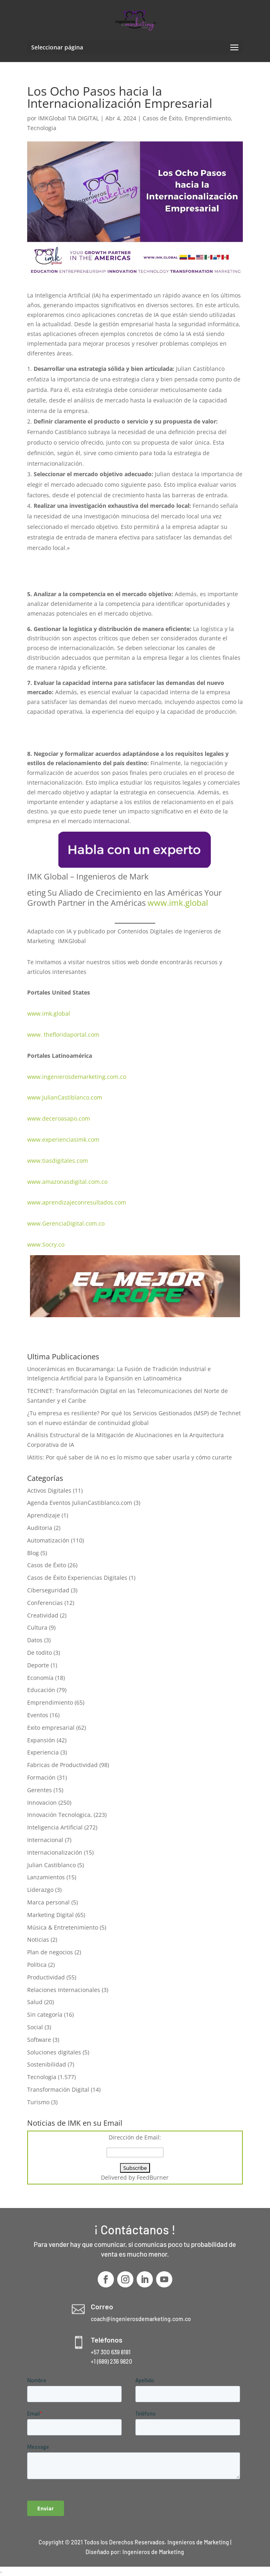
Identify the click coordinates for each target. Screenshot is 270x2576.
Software (39, 2039)
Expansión (41, 1740)
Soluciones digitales (54, 2052)
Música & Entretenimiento (62, 1927)
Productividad (46, 1977)
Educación (41, 1690)
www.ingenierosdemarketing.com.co (76, 1076)
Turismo (38, 2102)
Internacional (45, 1840)
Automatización (48, 1540)
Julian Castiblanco (51, 1865)
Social (35, 2027)
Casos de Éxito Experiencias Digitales (77, 1577)
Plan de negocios (50, 1952)
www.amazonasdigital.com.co (69, 1181)
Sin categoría (44, 2014)
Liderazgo (40, 1889)
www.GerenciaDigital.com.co (66, 1223)
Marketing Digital (50, 1915)
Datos (35, 1640)
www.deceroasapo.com (58, 1118)
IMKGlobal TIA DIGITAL (68, 118)
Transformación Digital (58, 2089)
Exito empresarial (51, 1727)
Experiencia (43, 1752)
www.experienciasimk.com (64, 1139)
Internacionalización (54, 1852)
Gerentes (39, 1790)
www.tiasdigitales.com (57, 1160)
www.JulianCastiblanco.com (64, 1097)
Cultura (37, 1627)
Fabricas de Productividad (62, 1765)
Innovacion (42, 1802)
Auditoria (39, 1528)
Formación (41, 1777)
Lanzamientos (46, 1877)
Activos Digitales (49, 1490)
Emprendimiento (208, 118)
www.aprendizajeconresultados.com (76, 1202)
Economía (40, 1678)
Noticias (38, 1939)
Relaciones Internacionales (63, 1990)
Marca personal (48, 1902)
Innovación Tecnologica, (59, 1815)
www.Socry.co (45, 1244)
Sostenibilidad (46, 2064)
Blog (33, 1553)
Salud (35, 2002)
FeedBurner (153, 2177)
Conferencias (45, 1603)
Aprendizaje (43, 1515)
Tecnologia (41, 128)
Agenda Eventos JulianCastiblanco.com (79, 1502)
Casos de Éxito (162, 118)
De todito (39, 1652)
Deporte (38, 1665)
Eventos (37, 1715)
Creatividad (42, 1615)
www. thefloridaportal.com (63, 1034)
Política (37, 1964)
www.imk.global (48, 1013)
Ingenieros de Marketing (153, 2551)
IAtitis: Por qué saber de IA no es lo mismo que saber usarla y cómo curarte (129, 1457)
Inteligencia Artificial (55, 1827)
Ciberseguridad (48, 1590)
